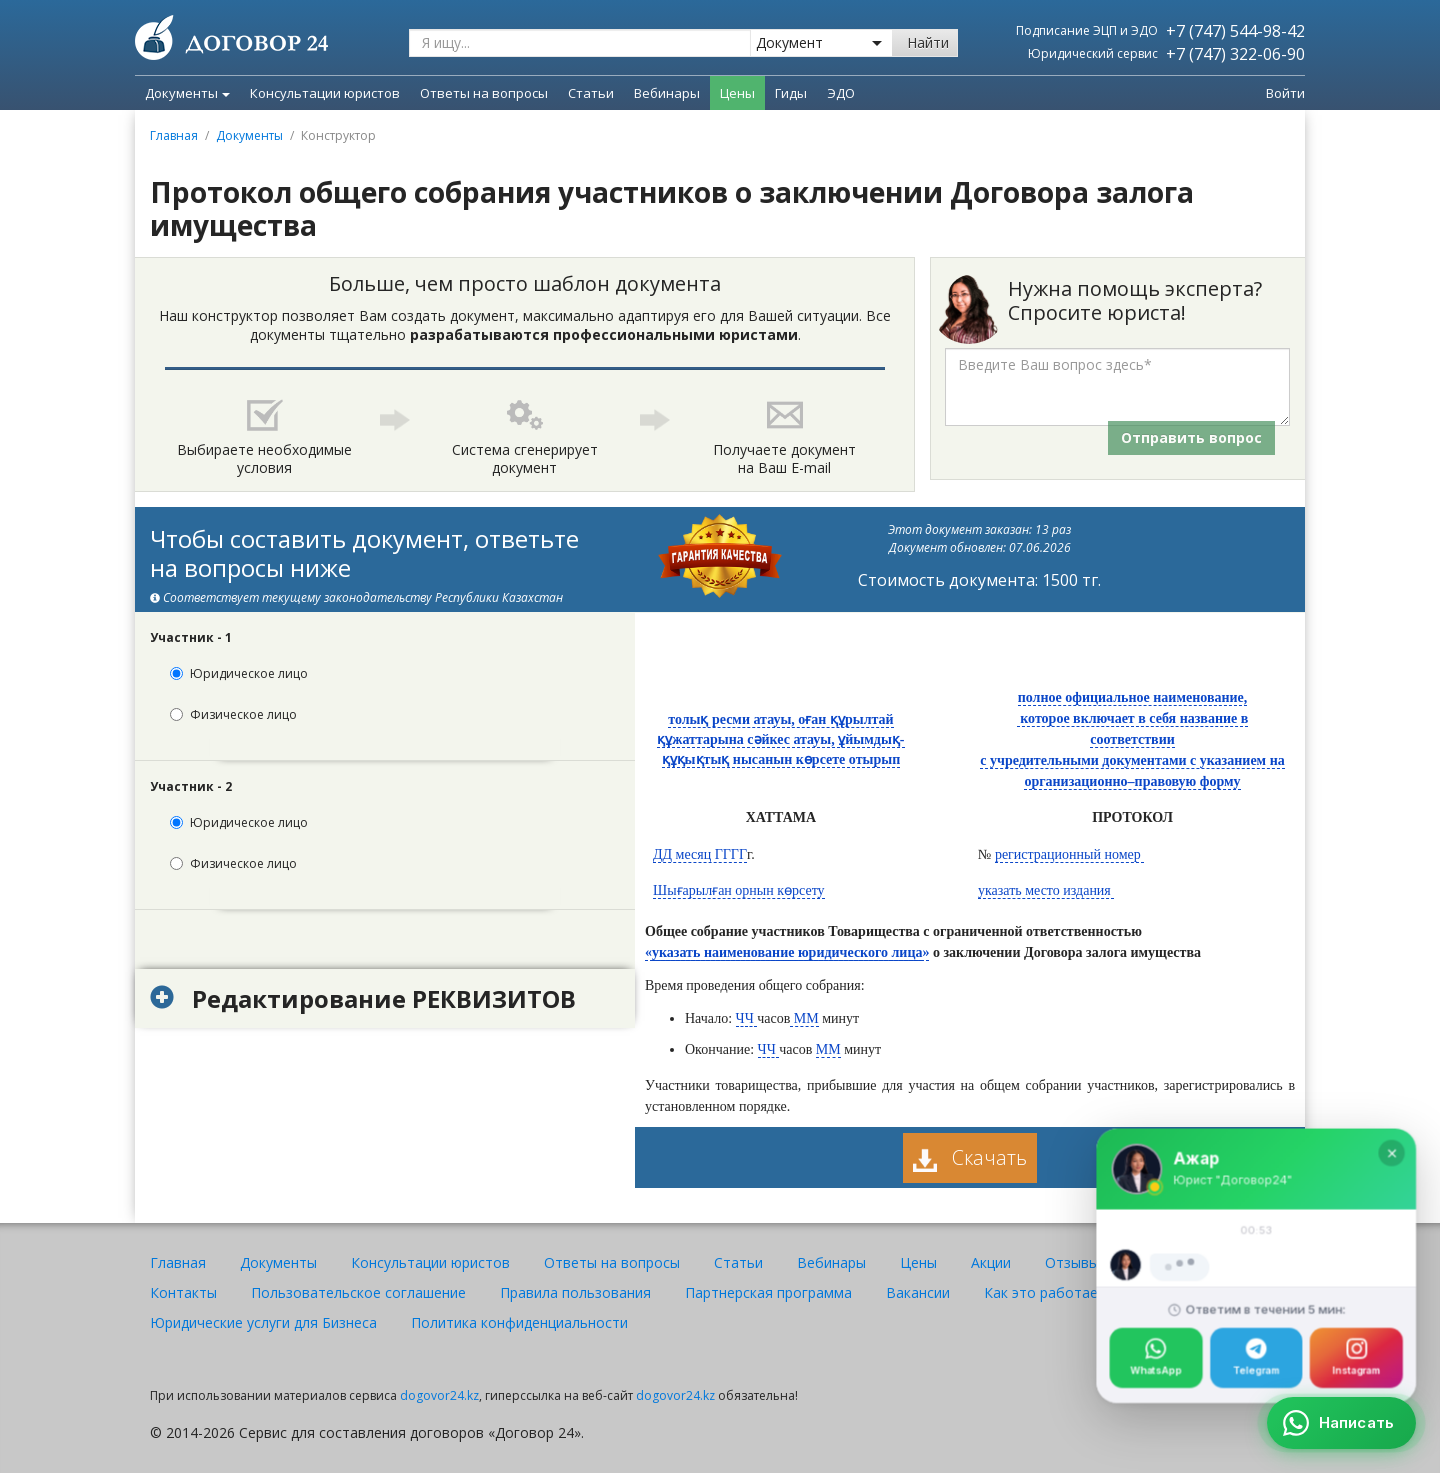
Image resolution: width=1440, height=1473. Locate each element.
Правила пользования (575, 1292)
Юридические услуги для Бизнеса (263, 1322)
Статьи (738, 1262)
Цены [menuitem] (737, 93)
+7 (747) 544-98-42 (1235, 31)
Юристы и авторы (1194, 1262)
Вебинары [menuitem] (667, 93)
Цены (918, 1262)
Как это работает (1045, 1292)
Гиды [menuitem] (791, 93)
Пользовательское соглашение (358, 1292)
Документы (187, 93)
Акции (991, 1262)
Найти (928, 42)
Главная (174, 135)
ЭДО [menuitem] (841, 93)
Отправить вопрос (1191, 437)
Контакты (183, 1292)
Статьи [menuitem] (591, 93)
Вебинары (831, 1262)
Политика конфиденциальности (519, 1322)
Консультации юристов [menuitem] (325, 93)
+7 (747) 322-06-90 (1235, 54)
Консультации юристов (430, 1262)
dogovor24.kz (439, 1395)
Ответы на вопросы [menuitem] (484, 93)
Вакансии (918, 1292)
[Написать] (1341, 1423)
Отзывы (1072, 1262)
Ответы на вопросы (612, 1262)
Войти (1285, 93)
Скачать (970, 1158)
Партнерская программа (768, 1292)
